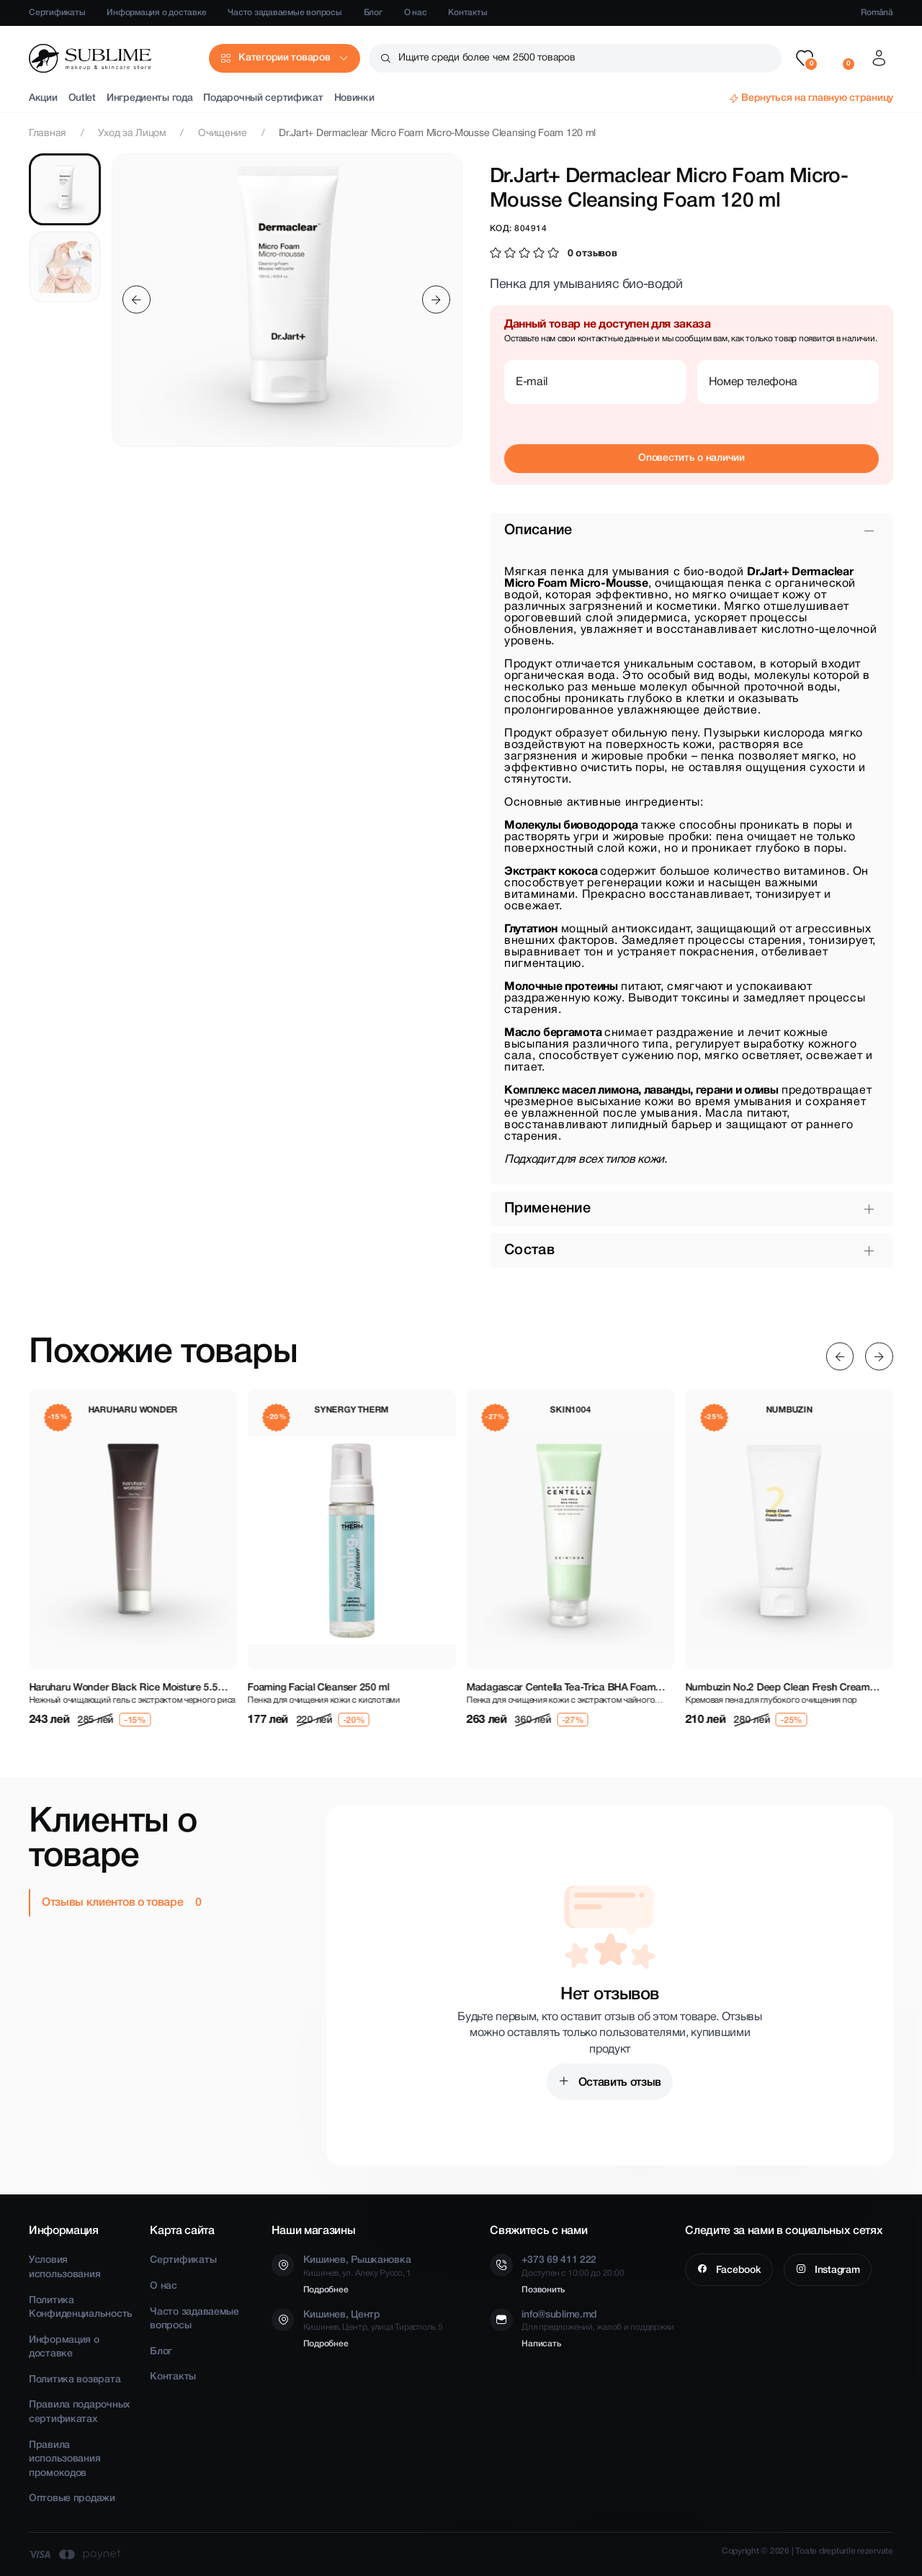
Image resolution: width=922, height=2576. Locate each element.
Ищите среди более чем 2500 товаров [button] (486, 58)
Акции (43, 98)
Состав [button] (529, 1250)
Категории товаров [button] (284, 58)
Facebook (737, 2270)
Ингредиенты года (150, 98)
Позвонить (543, 2290)
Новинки (354, 98)
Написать (541, 2344)
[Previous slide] (136, 300)
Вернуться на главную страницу (817, 98)
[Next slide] (436, 300)
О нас (415, 13)
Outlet (82, 98)
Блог (373, 13)
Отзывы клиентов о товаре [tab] (114, 1903)
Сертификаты (57, 13)
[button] (804, 58)
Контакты (467, 13)
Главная (47, 133)
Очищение (222, 133)
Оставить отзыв (618, 2083)
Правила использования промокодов (64, 2459)
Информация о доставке (156, 13)
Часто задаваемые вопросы (284, 13)
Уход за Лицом (132, 133)
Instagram (835, 2270)
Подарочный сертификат (263, 98)
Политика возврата (74, 2379)
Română (877, 13)
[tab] (65, 189)
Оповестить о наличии (691, 458)
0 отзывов (592, 253)
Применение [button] (547, 1208)
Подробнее (326, 2290)
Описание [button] (538, 530)
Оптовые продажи (72, 2498)
